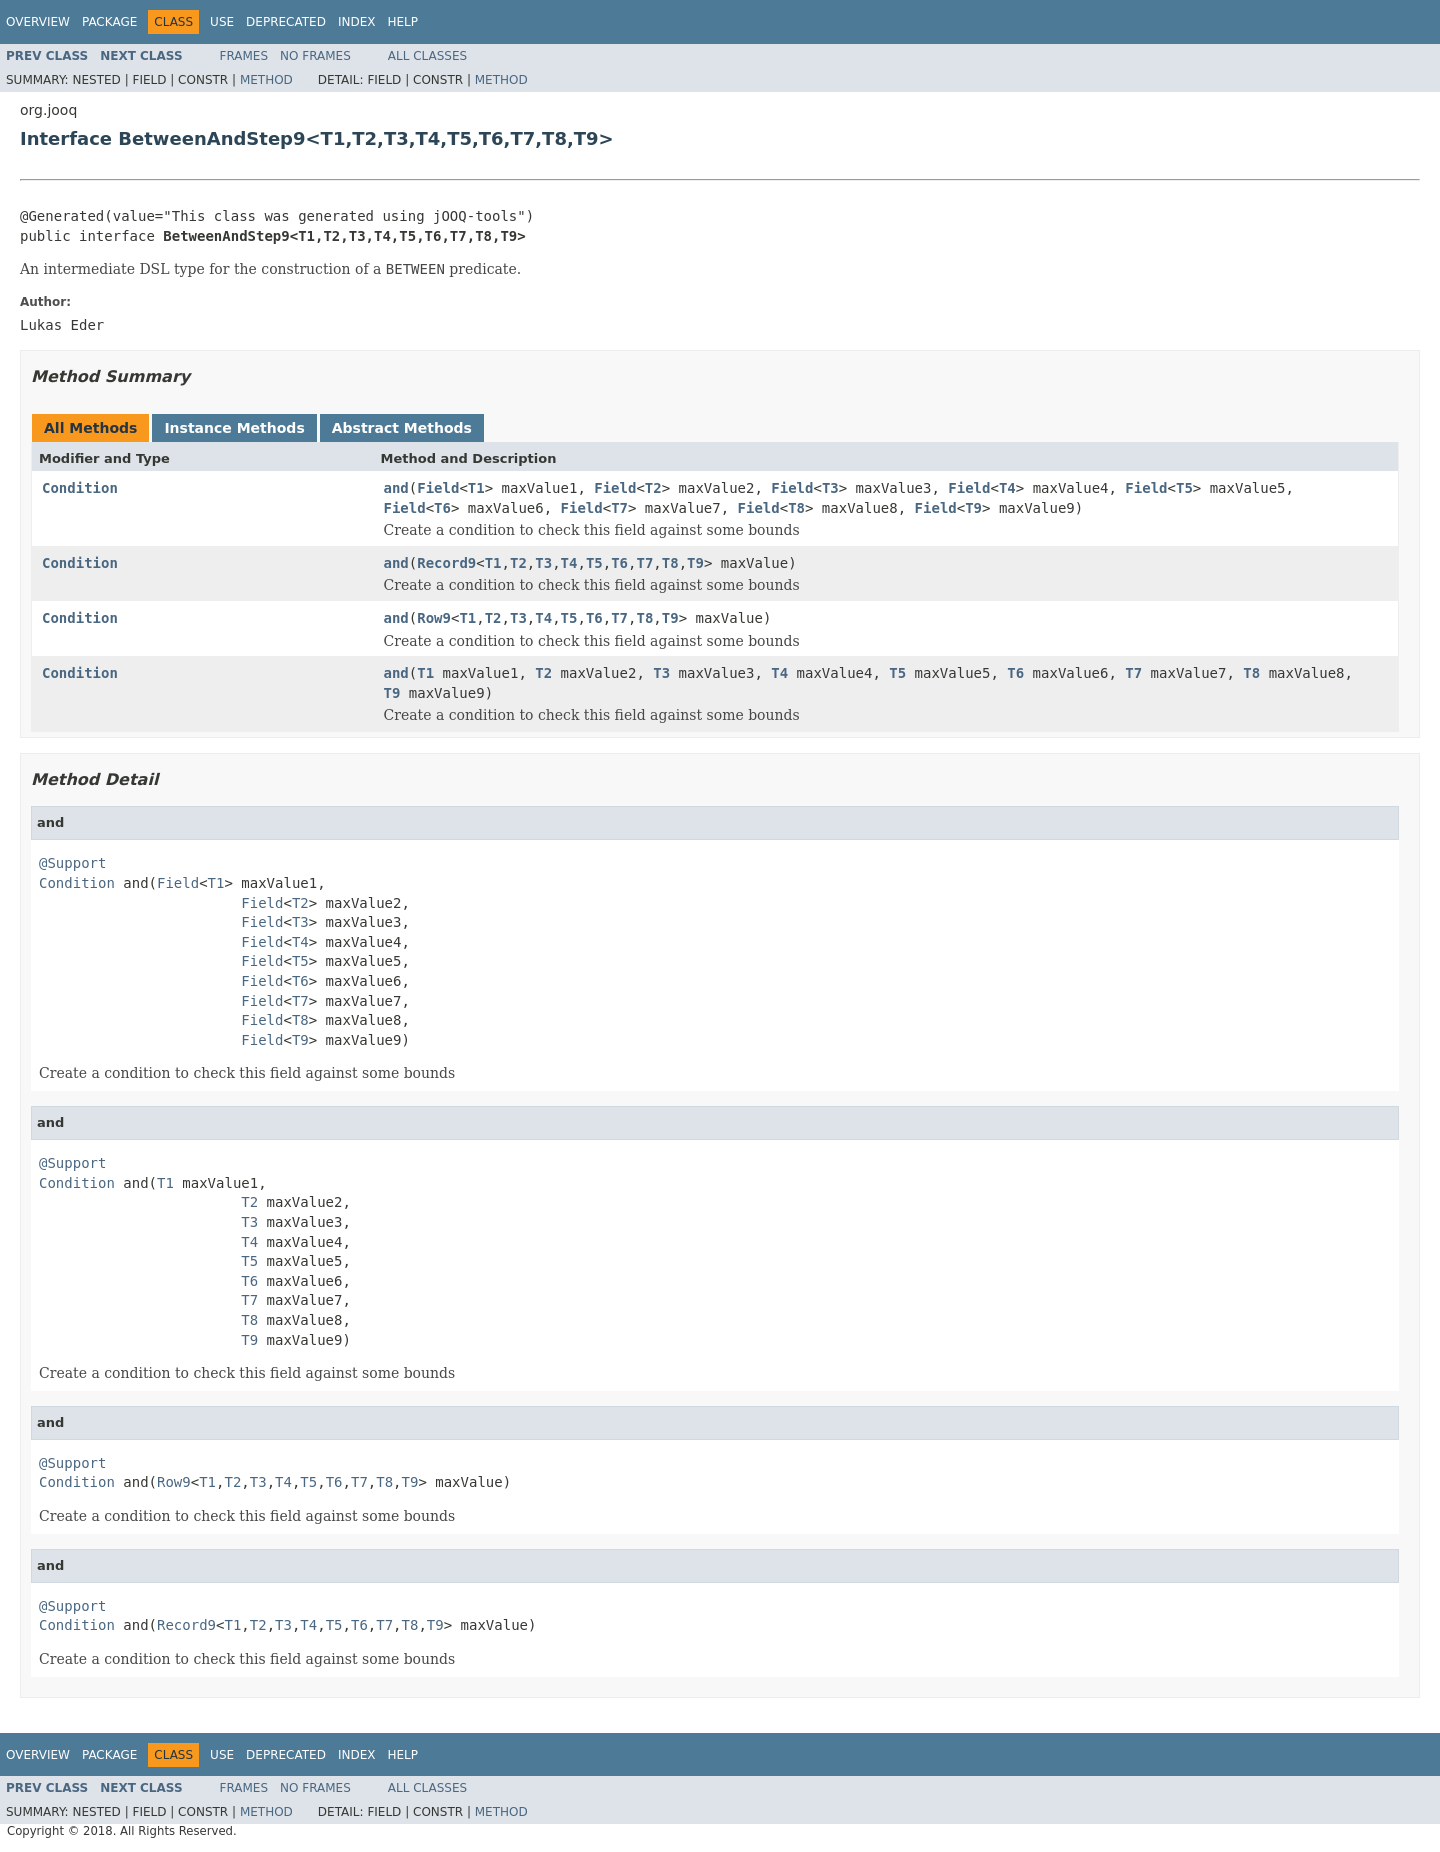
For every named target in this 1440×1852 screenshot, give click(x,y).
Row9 (434, 618)
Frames (244, 56)
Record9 (446, 563)
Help (402, 22)
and (396, 488)
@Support (72, 863)
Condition (80, 488)
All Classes (427, 56)
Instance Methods (234, 428)
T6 (442, 508)
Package (109, 22)
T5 (1184, 488)
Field (438, 488)
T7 (619, 508)
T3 (830, 488)
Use (222, 22)
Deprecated (286, 22)
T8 (796, 508)
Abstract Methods (402, 428)
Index (357, 22)
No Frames (315, 56)
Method (266, 80)
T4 (1007, 488)
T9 (973, 508)
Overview (38, 22)
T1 (476, 488)
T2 (653, 488)
